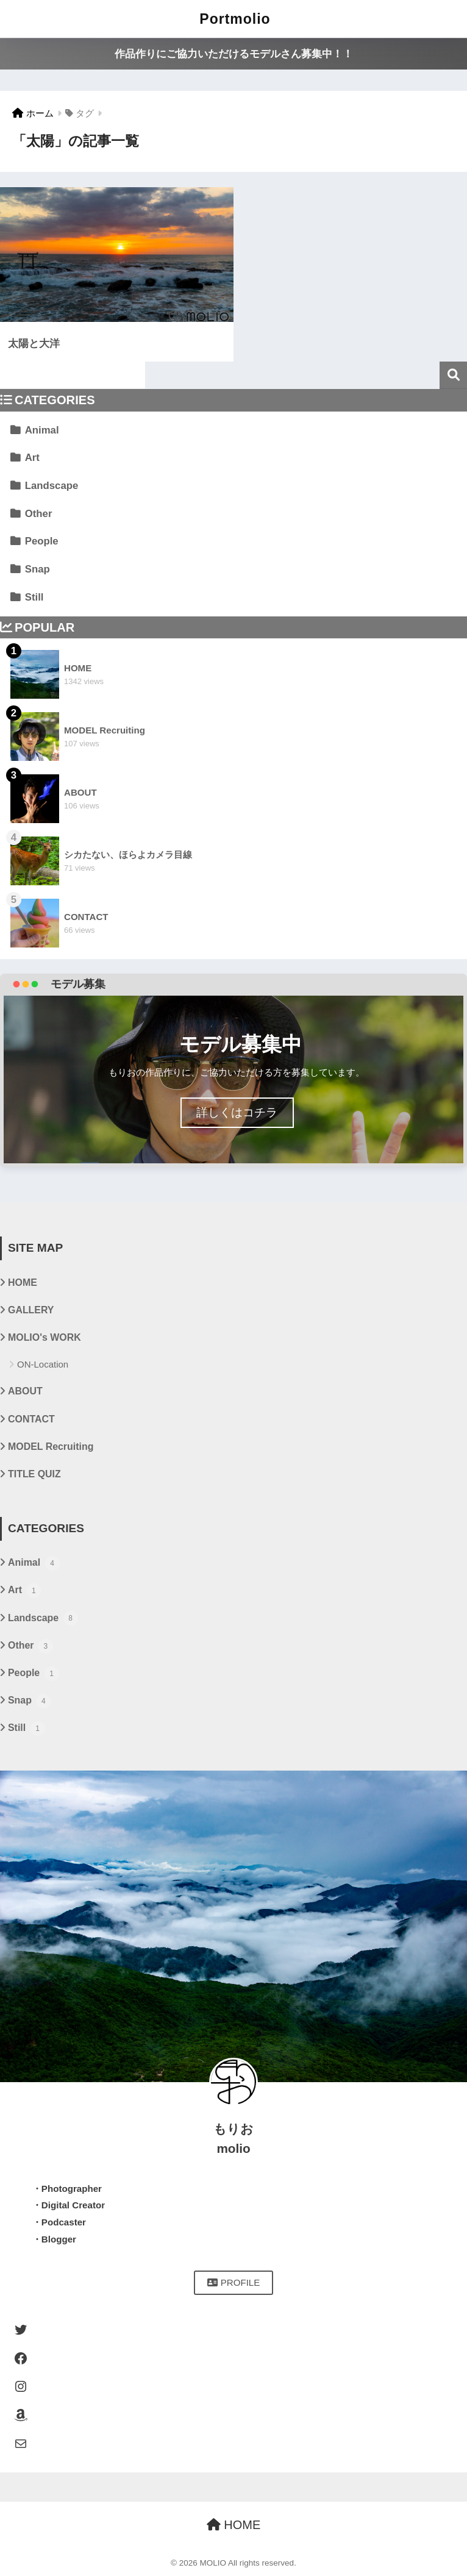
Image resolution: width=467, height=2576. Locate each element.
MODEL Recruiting (50, 1446)
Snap (37, 569)
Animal (42, 430)
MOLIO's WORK (44, 1337)
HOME (22, 1282)
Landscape (52, 485)
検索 (453, 375)
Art (32, 457)
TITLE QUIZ (34, 1474)
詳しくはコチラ (236, 1112)
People (42, 541)
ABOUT (25, 1391)
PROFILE (233, 2282)
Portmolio (234, 19)
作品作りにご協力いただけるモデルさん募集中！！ (234, 54)
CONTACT (31, 1419)
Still (34, 597)
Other (38, 513)
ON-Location (42, 1364)
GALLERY (31, 1310)
